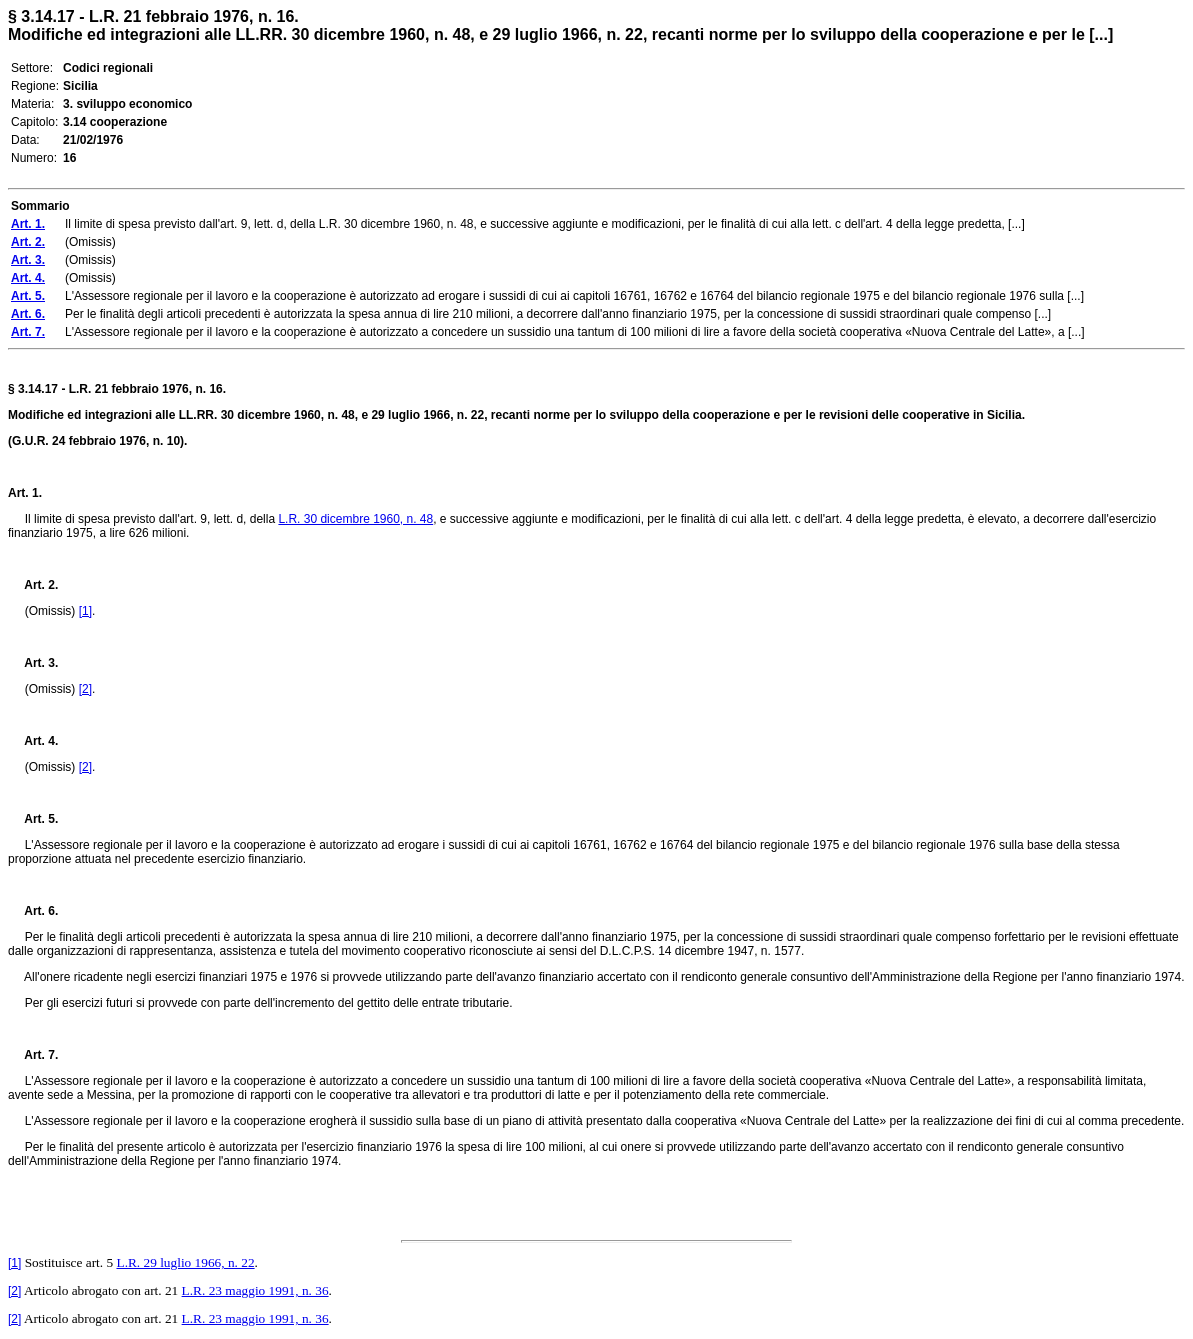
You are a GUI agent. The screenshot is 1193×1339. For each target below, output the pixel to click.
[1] (85, 611)
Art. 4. (33, 741)
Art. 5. (33, 819)
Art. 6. (33, 911)
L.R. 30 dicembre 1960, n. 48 (355, 519)
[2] (85, 689)
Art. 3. (33, 663)
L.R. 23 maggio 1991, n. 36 (255, 1290)
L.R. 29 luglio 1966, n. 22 (185, 1262)
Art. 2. (33, 585)
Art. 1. (25, 493)
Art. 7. (33, 1055)
